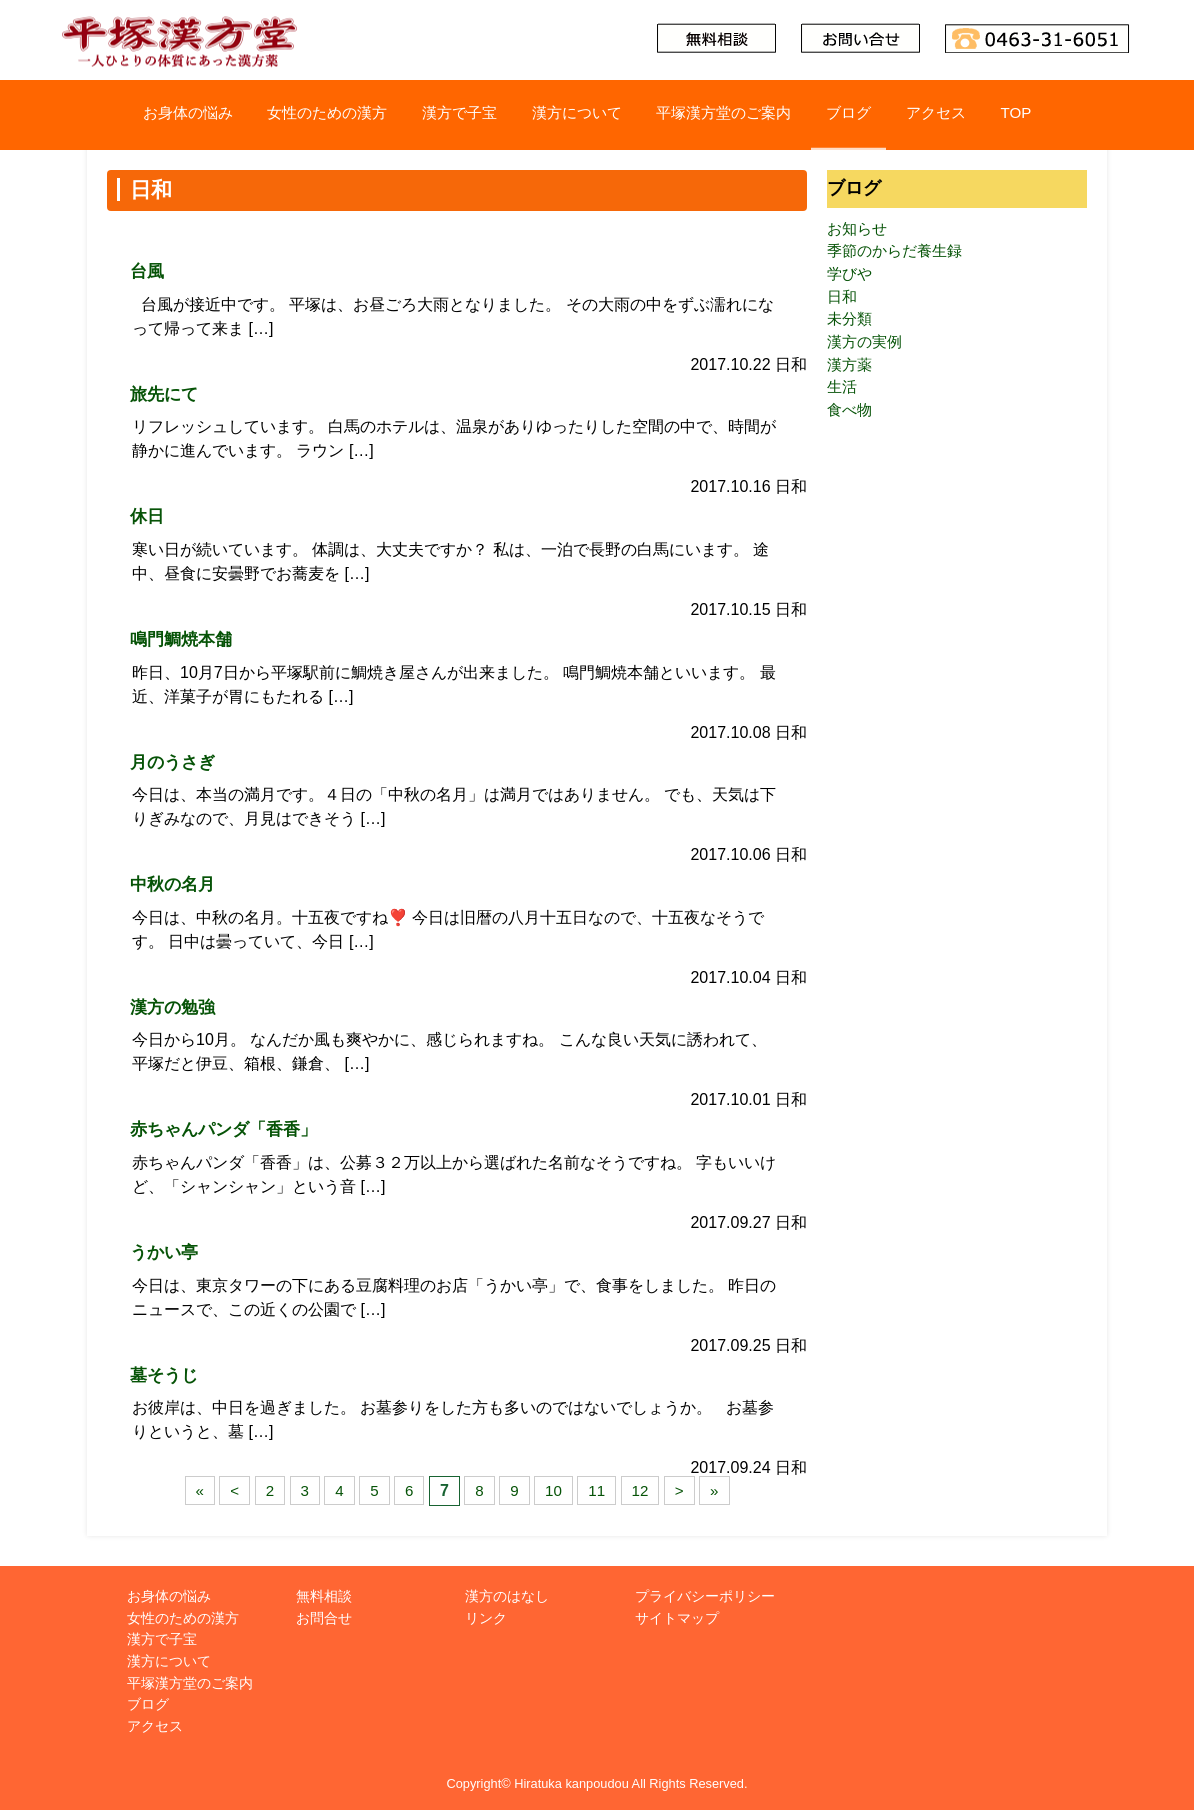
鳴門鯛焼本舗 (184, 639)
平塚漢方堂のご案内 (733, 114)
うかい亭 (166, 1252)
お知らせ (859, 229)
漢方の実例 (867, 349)
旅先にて (166, 394)
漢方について (576, 114)
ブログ (865, 114)
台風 (148, 271)
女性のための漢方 (312, 114)
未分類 (851, 325)
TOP (1042, 114)
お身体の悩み (163, 114)
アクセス (958, 114)
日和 (843, 301)
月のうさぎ (175, 761)
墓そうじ (166, 1374)
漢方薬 (851, 373)
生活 (843, 397)
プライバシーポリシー (705, 1596)
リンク (486, 1618)
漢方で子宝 (452, 114)
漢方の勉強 (175, 1007)
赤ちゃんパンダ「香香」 (229, 1129)
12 (643, 1490)
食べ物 (851, 421)
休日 (148, 516)
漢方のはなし (507, 1596)
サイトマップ (677, 1618)
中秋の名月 (175, 884)
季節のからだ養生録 (899, 253)
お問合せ (324, 1618)
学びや (851, 277)
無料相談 (324, 1596)
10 (554, 1490)
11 (599, 1490)
